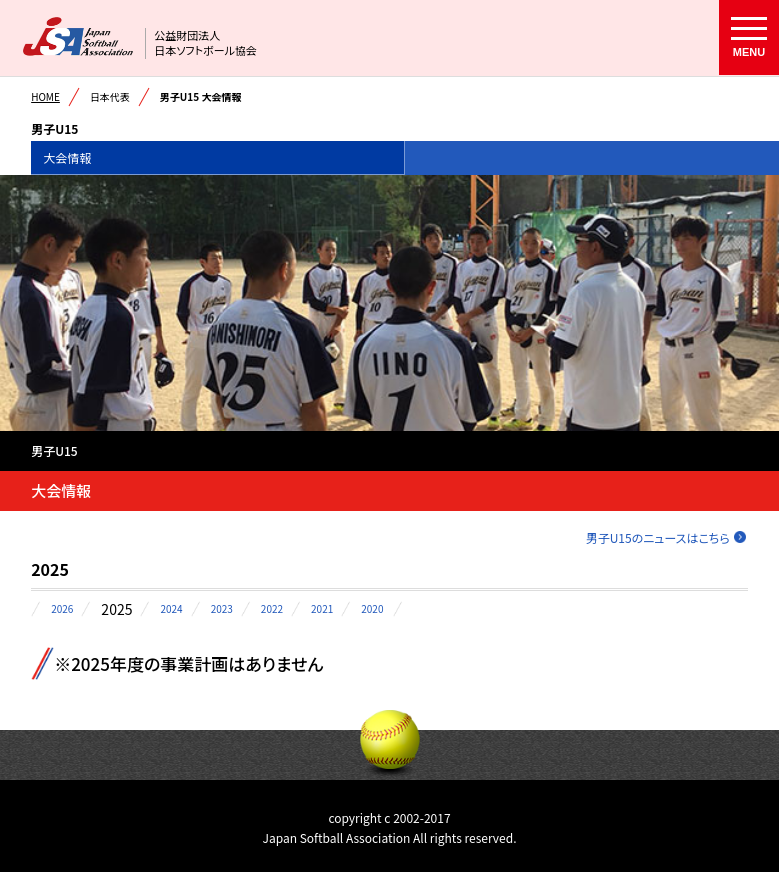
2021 (322, 609)
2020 (372, 609)
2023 (222, 609)
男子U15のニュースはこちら (658, 537)
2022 (272, 609)
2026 (62, 609)
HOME (45, 96)
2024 (171, 609)
